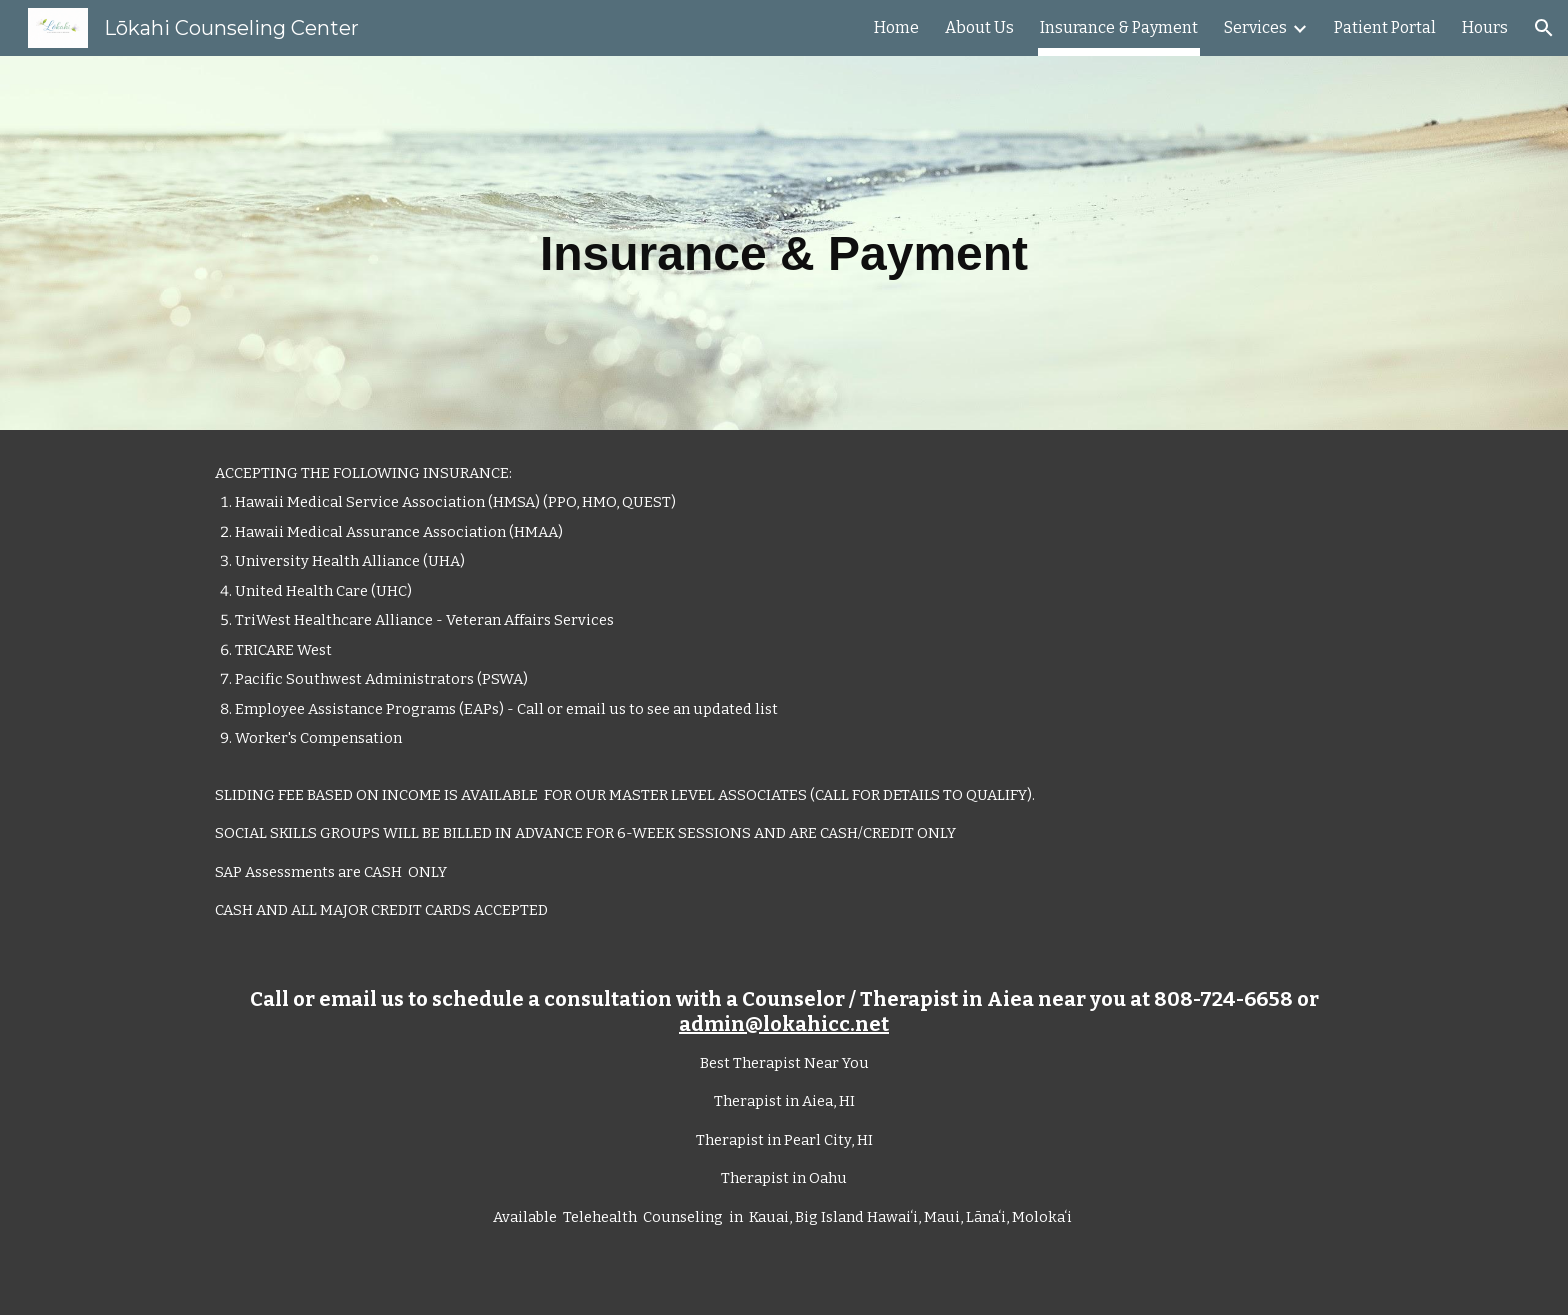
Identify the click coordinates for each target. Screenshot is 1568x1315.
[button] (1544, 28)
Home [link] (896, 27)
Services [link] (1255, 27)
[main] (784, 243)
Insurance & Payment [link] (1119, 27)
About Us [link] (979, 27)
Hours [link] (1485, 27)
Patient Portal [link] (1385, 27)
